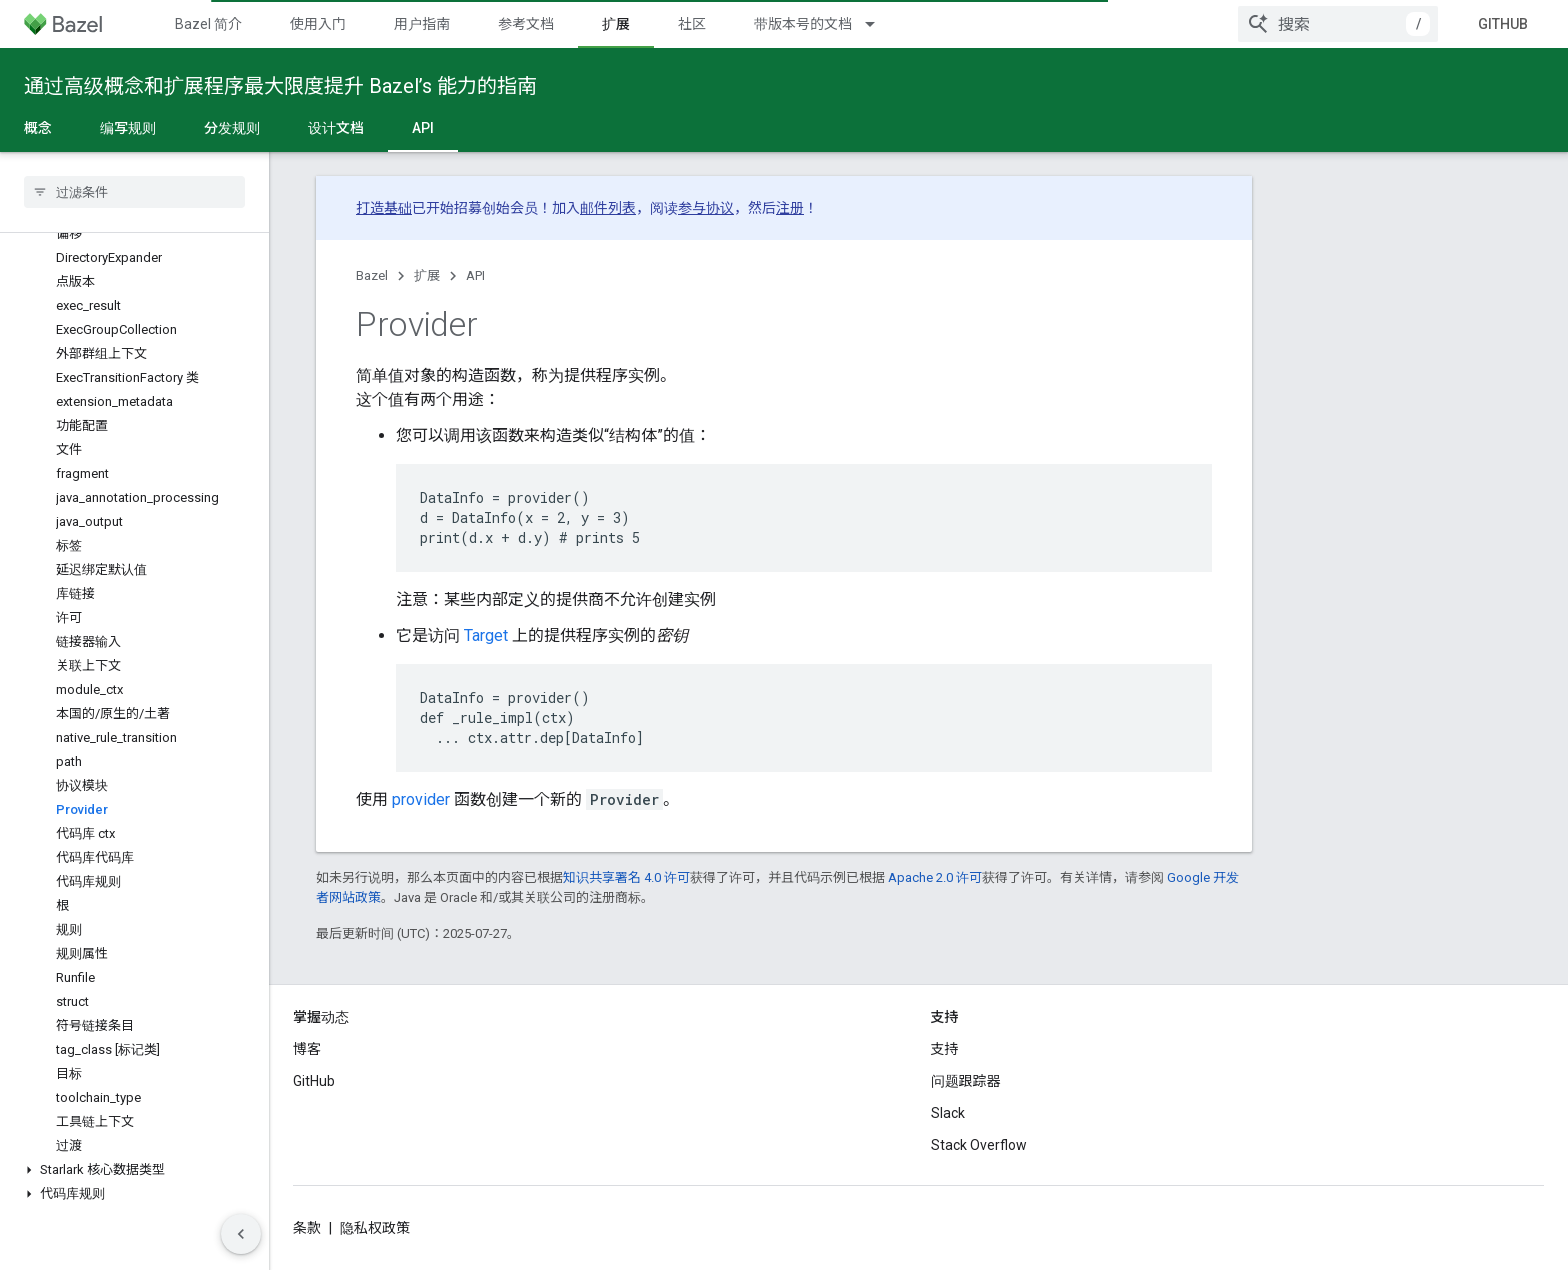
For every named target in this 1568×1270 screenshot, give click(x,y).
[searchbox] (134, 192)
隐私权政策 (375, 1228)
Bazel (372, 275)
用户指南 (422, 24)
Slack (948, 1113)
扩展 (427, 275)
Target (486, 635)
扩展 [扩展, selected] (616, 24)
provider (421, 799)
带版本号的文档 (803, 24)
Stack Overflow (979, 1145)
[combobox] (1338, 24)
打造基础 (384, 208)
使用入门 (318, 24)
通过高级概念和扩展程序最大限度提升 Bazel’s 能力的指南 (280, 86)
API (475, 275)
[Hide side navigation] (241, 1234)
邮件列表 (608, 208)
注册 (790, 208)
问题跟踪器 (966, 1081)
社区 (692, 24)
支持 (945, 1049)
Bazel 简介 (208, 24)
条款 (307, 1228)
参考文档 (526, 24)
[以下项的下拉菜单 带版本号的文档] (879, 24)
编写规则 (128, 128)
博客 (307, 1049)
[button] (134, 1170)
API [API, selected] (423, 128)
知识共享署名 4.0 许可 (626, 877)
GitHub (1503, 24)
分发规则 (232, 128)
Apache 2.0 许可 (935, 877)
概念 (38, 128)
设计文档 (336, 128)
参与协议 (706, 208)
